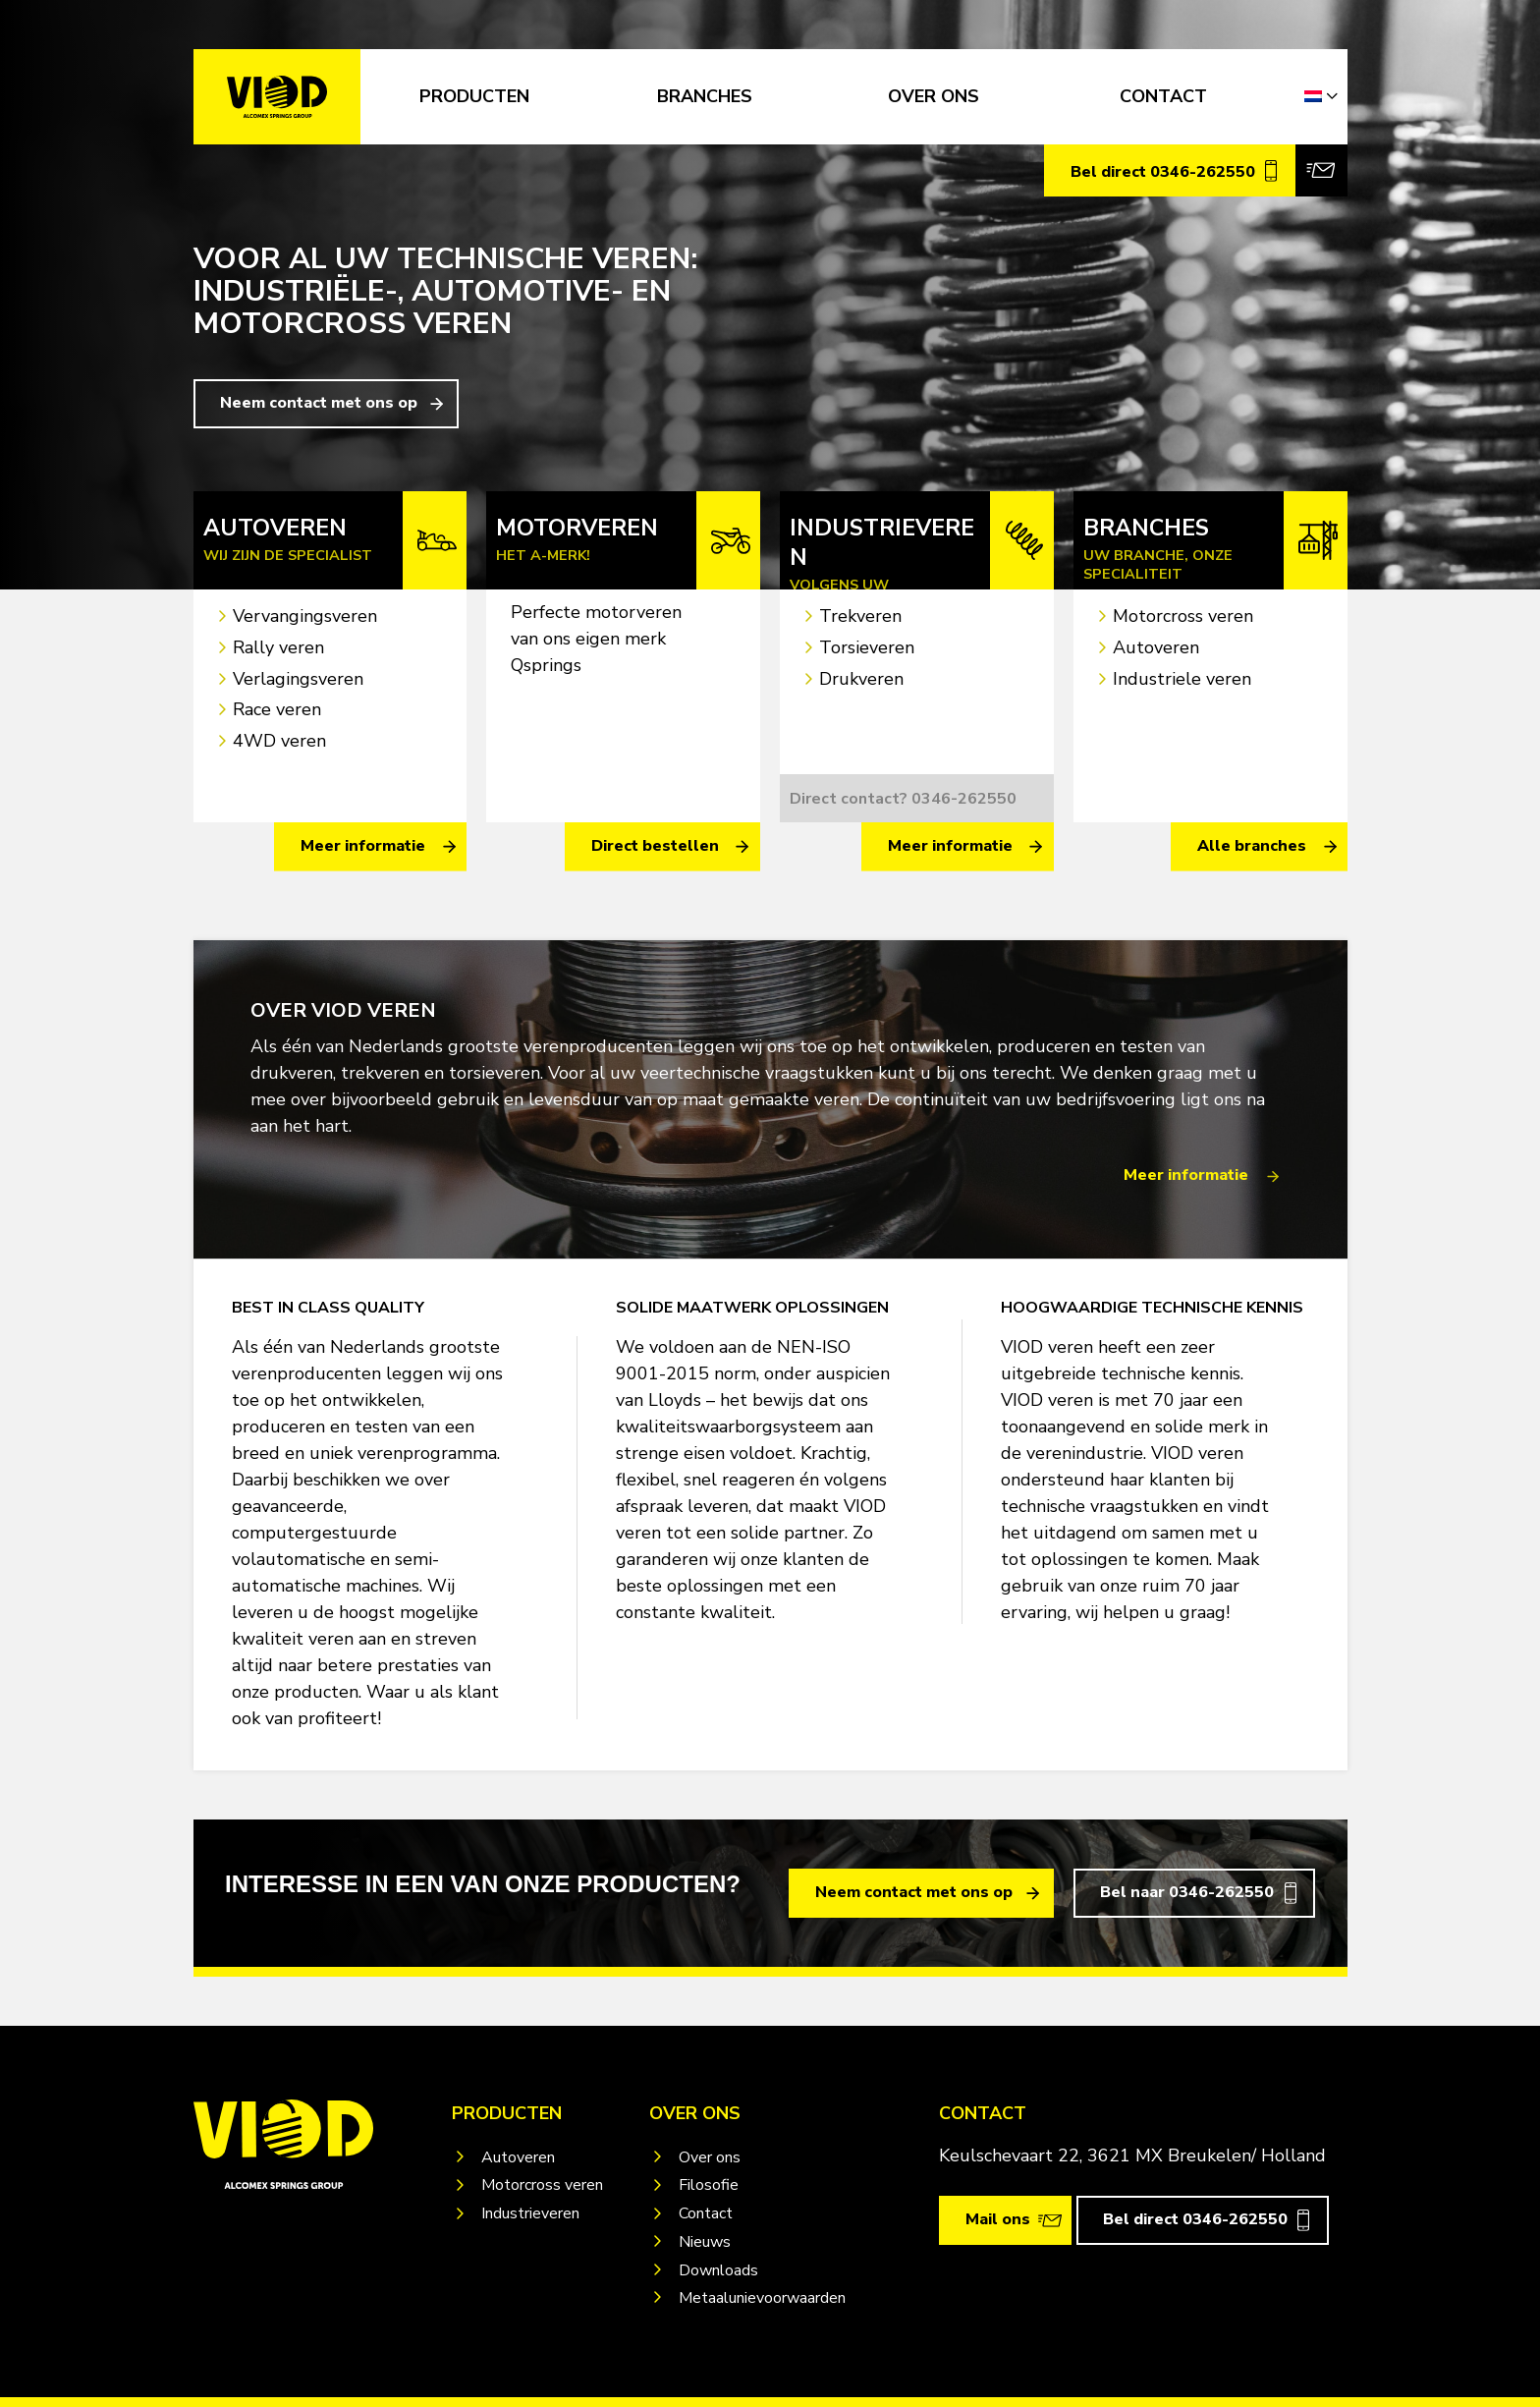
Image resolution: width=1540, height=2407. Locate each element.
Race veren (277, 709)
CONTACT (1163, 96)
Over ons (710, 2157)
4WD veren (279, 741)
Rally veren (278, 647)
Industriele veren (1182, 679)
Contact (706, 2213)
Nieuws (705, 2242)
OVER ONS (933, 96)
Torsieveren (866, 647)
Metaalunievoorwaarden (762, 2298)
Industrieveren (530, 2213)
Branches (704, 96)
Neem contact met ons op (318, 403)
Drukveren (861, 679)
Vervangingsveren (305, 616)
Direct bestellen (655, 846)
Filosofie (709, 2185)
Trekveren (860, 616)
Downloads (718, 2270)
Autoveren (1156, 647)
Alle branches (1251, 846)
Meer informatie (363, 846)
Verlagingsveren (298, 679)
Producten (474, 96)
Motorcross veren (1183, 616)
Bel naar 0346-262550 (1187, 1892)
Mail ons (997, 2219)
